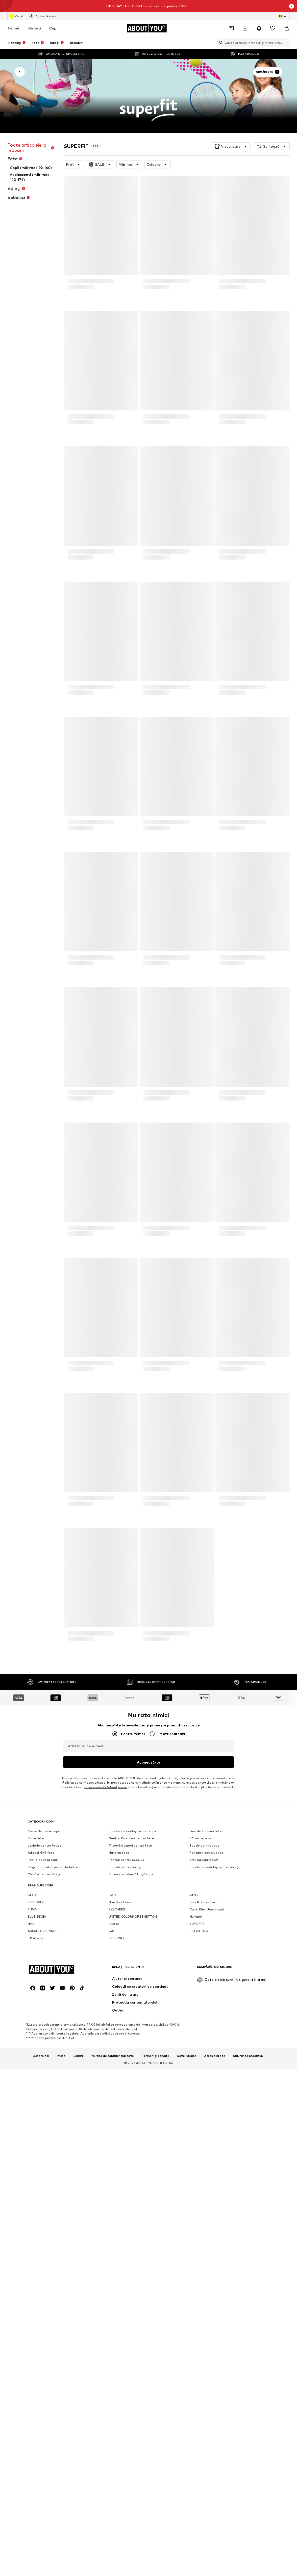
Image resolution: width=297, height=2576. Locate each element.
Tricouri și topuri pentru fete (130, 1846)
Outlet (16, 16)
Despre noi (41, 2056)
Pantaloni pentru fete (206, 1853)
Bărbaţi (34, 28)
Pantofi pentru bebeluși (127, 1860)
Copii (53, 28)
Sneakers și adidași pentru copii (132, 1831)
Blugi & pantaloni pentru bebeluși (53, 1867)
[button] (231, 146)
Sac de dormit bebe (205, 1846)
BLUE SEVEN (37, 1917)
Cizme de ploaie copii (44, 1831)
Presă (61, 2056)
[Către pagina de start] (146, 28)
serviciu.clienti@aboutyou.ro (105, 1787)
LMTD (113, 1895)
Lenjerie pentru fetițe (44, 1846)
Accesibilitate (214, 2056)
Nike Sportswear (121, 1902)
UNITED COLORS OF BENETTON (133, 1917)
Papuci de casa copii (43, 1860)
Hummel (196, 1917)
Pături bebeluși (201, 1838)
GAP (112, 1931)
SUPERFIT (197, 1924)
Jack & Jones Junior (204, 1902)
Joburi (78, 2056)
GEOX (32, 1895)
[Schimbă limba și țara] (283, 16)
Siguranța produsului (248, 2056)
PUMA (32, 1909)
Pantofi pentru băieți (125, 1867)
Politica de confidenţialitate (83, 1783)
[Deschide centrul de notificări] (259, 28)
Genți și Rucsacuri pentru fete (131, 1838)
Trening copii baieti (204, 1860)
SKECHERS (117, 1909)
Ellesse (114, 1924)
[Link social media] (33, 1988)
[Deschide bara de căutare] (220, 42)
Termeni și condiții (155, 2056)
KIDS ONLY (36, 1902)
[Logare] (245, 28)
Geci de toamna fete (206, 1831)
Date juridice (186, 2056)
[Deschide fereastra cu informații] (291, 6)
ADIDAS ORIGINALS (42, 1931)
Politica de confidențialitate (112, 2056)
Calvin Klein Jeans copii (207, 1909)
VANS (194, 1895)
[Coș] (287, 28)
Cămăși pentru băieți (44, 1874)
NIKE (31, 1924)
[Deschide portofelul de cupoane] (231, 28)
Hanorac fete (119, 1853)
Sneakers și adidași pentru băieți (214, 1867)
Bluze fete (36, 1838)
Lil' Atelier (36, 1938)
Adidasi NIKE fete (41, 1853)
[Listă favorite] (273, 28)
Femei (13, 28)
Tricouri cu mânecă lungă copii (131, 1874)
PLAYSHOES (199, 1931)
